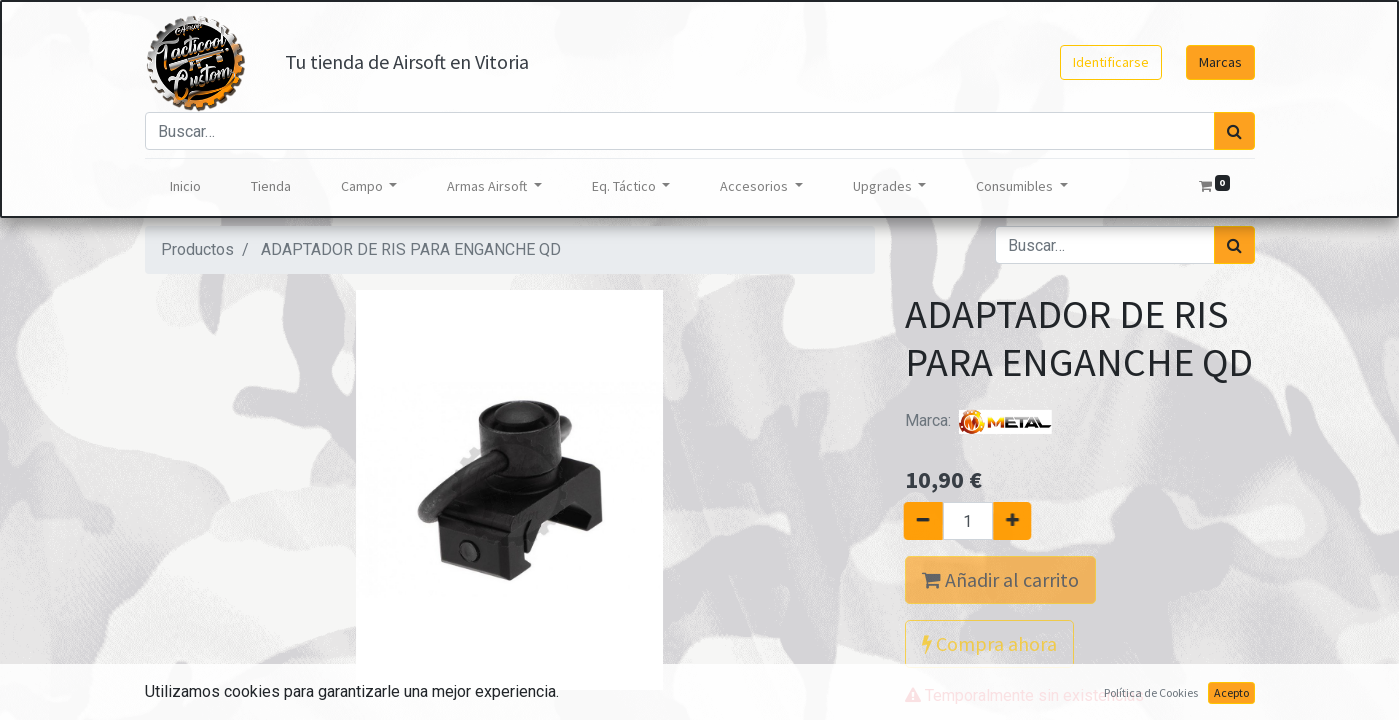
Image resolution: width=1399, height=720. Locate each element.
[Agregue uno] (1019, 521)
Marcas (1220, 62)
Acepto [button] (1231, 692)
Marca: (980, 420)
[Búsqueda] (1234, 131)
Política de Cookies (1151, 692)
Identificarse (1111, 62)
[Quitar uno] (915, 521)
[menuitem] (185, 186)
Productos (197, 249)
